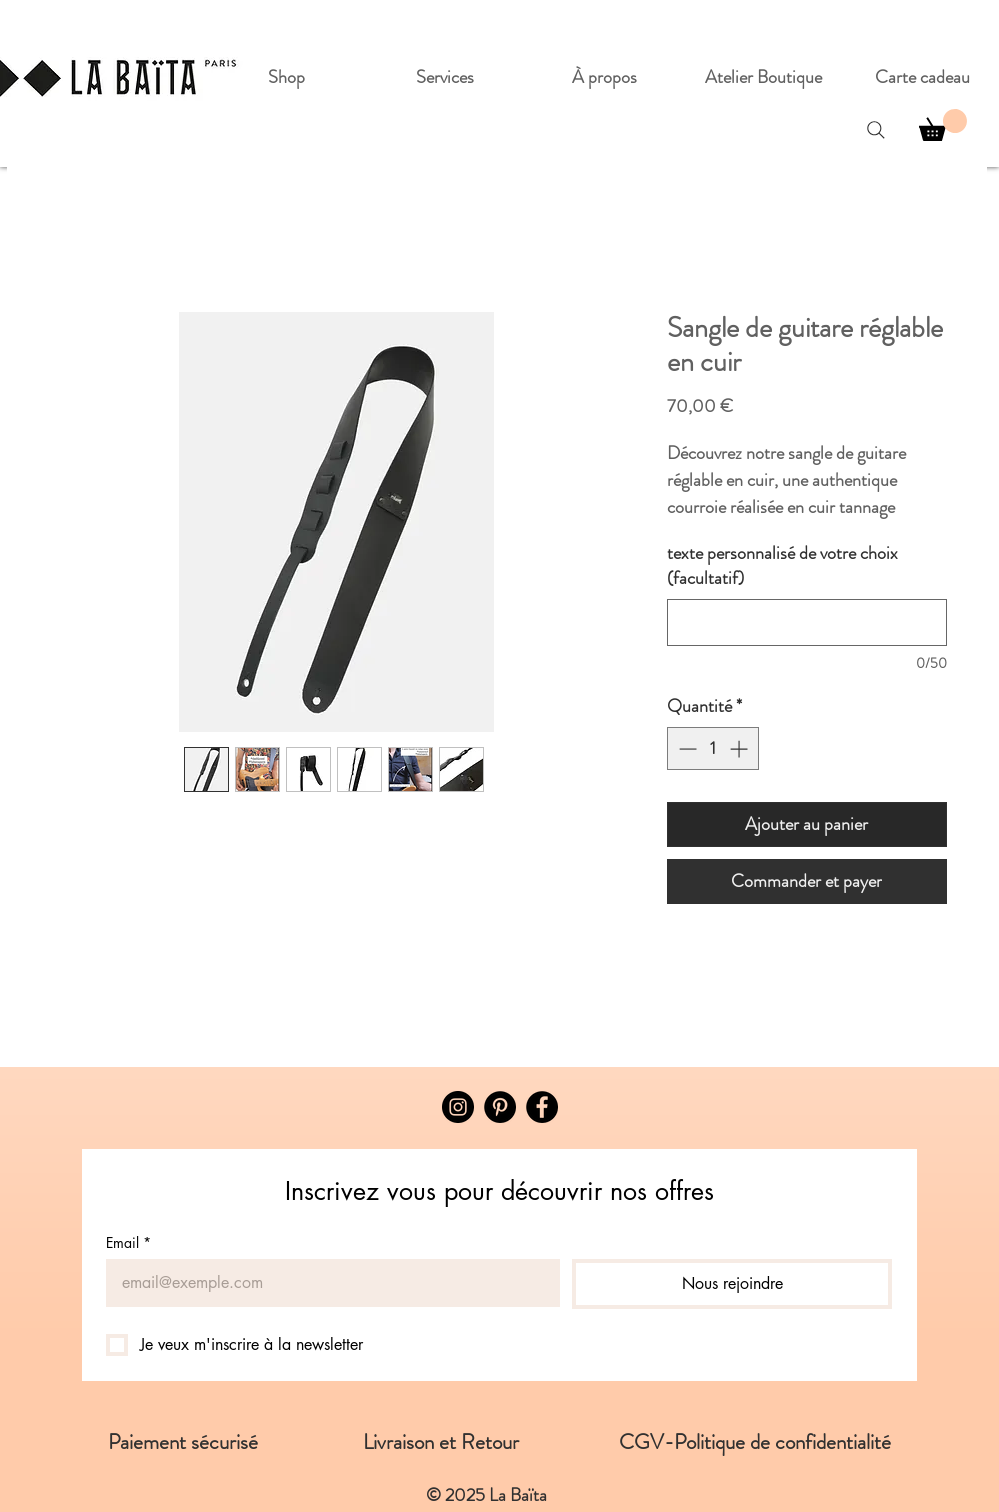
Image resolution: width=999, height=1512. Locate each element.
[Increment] (740, 748)
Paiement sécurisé (235, 1442)
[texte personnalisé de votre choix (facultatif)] (807, 622)
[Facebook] (542, 1107)
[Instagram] (458, 1107)
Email (128, 1242)
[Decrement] (685, 748)
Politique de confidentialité (782, 1442)
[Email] (327, 1283)
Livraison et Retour (491, 1442)
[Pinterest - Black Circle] (500, 1107)
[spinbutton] (713, 748)
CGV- (646, 1442)
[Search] (876, 130)
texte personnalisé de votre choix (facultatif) (782, 566)
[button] (943, 125)
